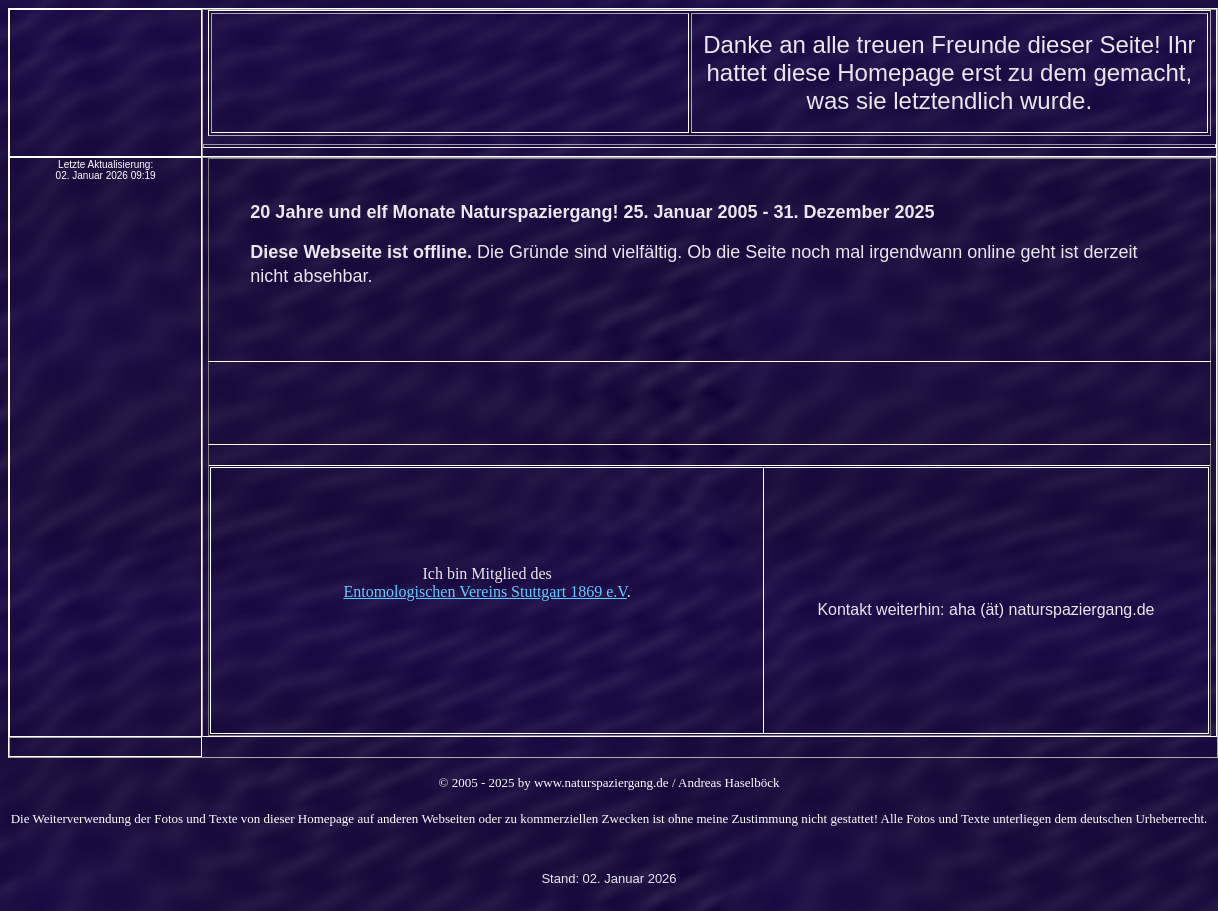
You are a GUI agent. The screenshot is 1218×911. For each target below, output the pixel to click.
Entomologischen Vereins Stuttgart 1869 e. (480, 591)
